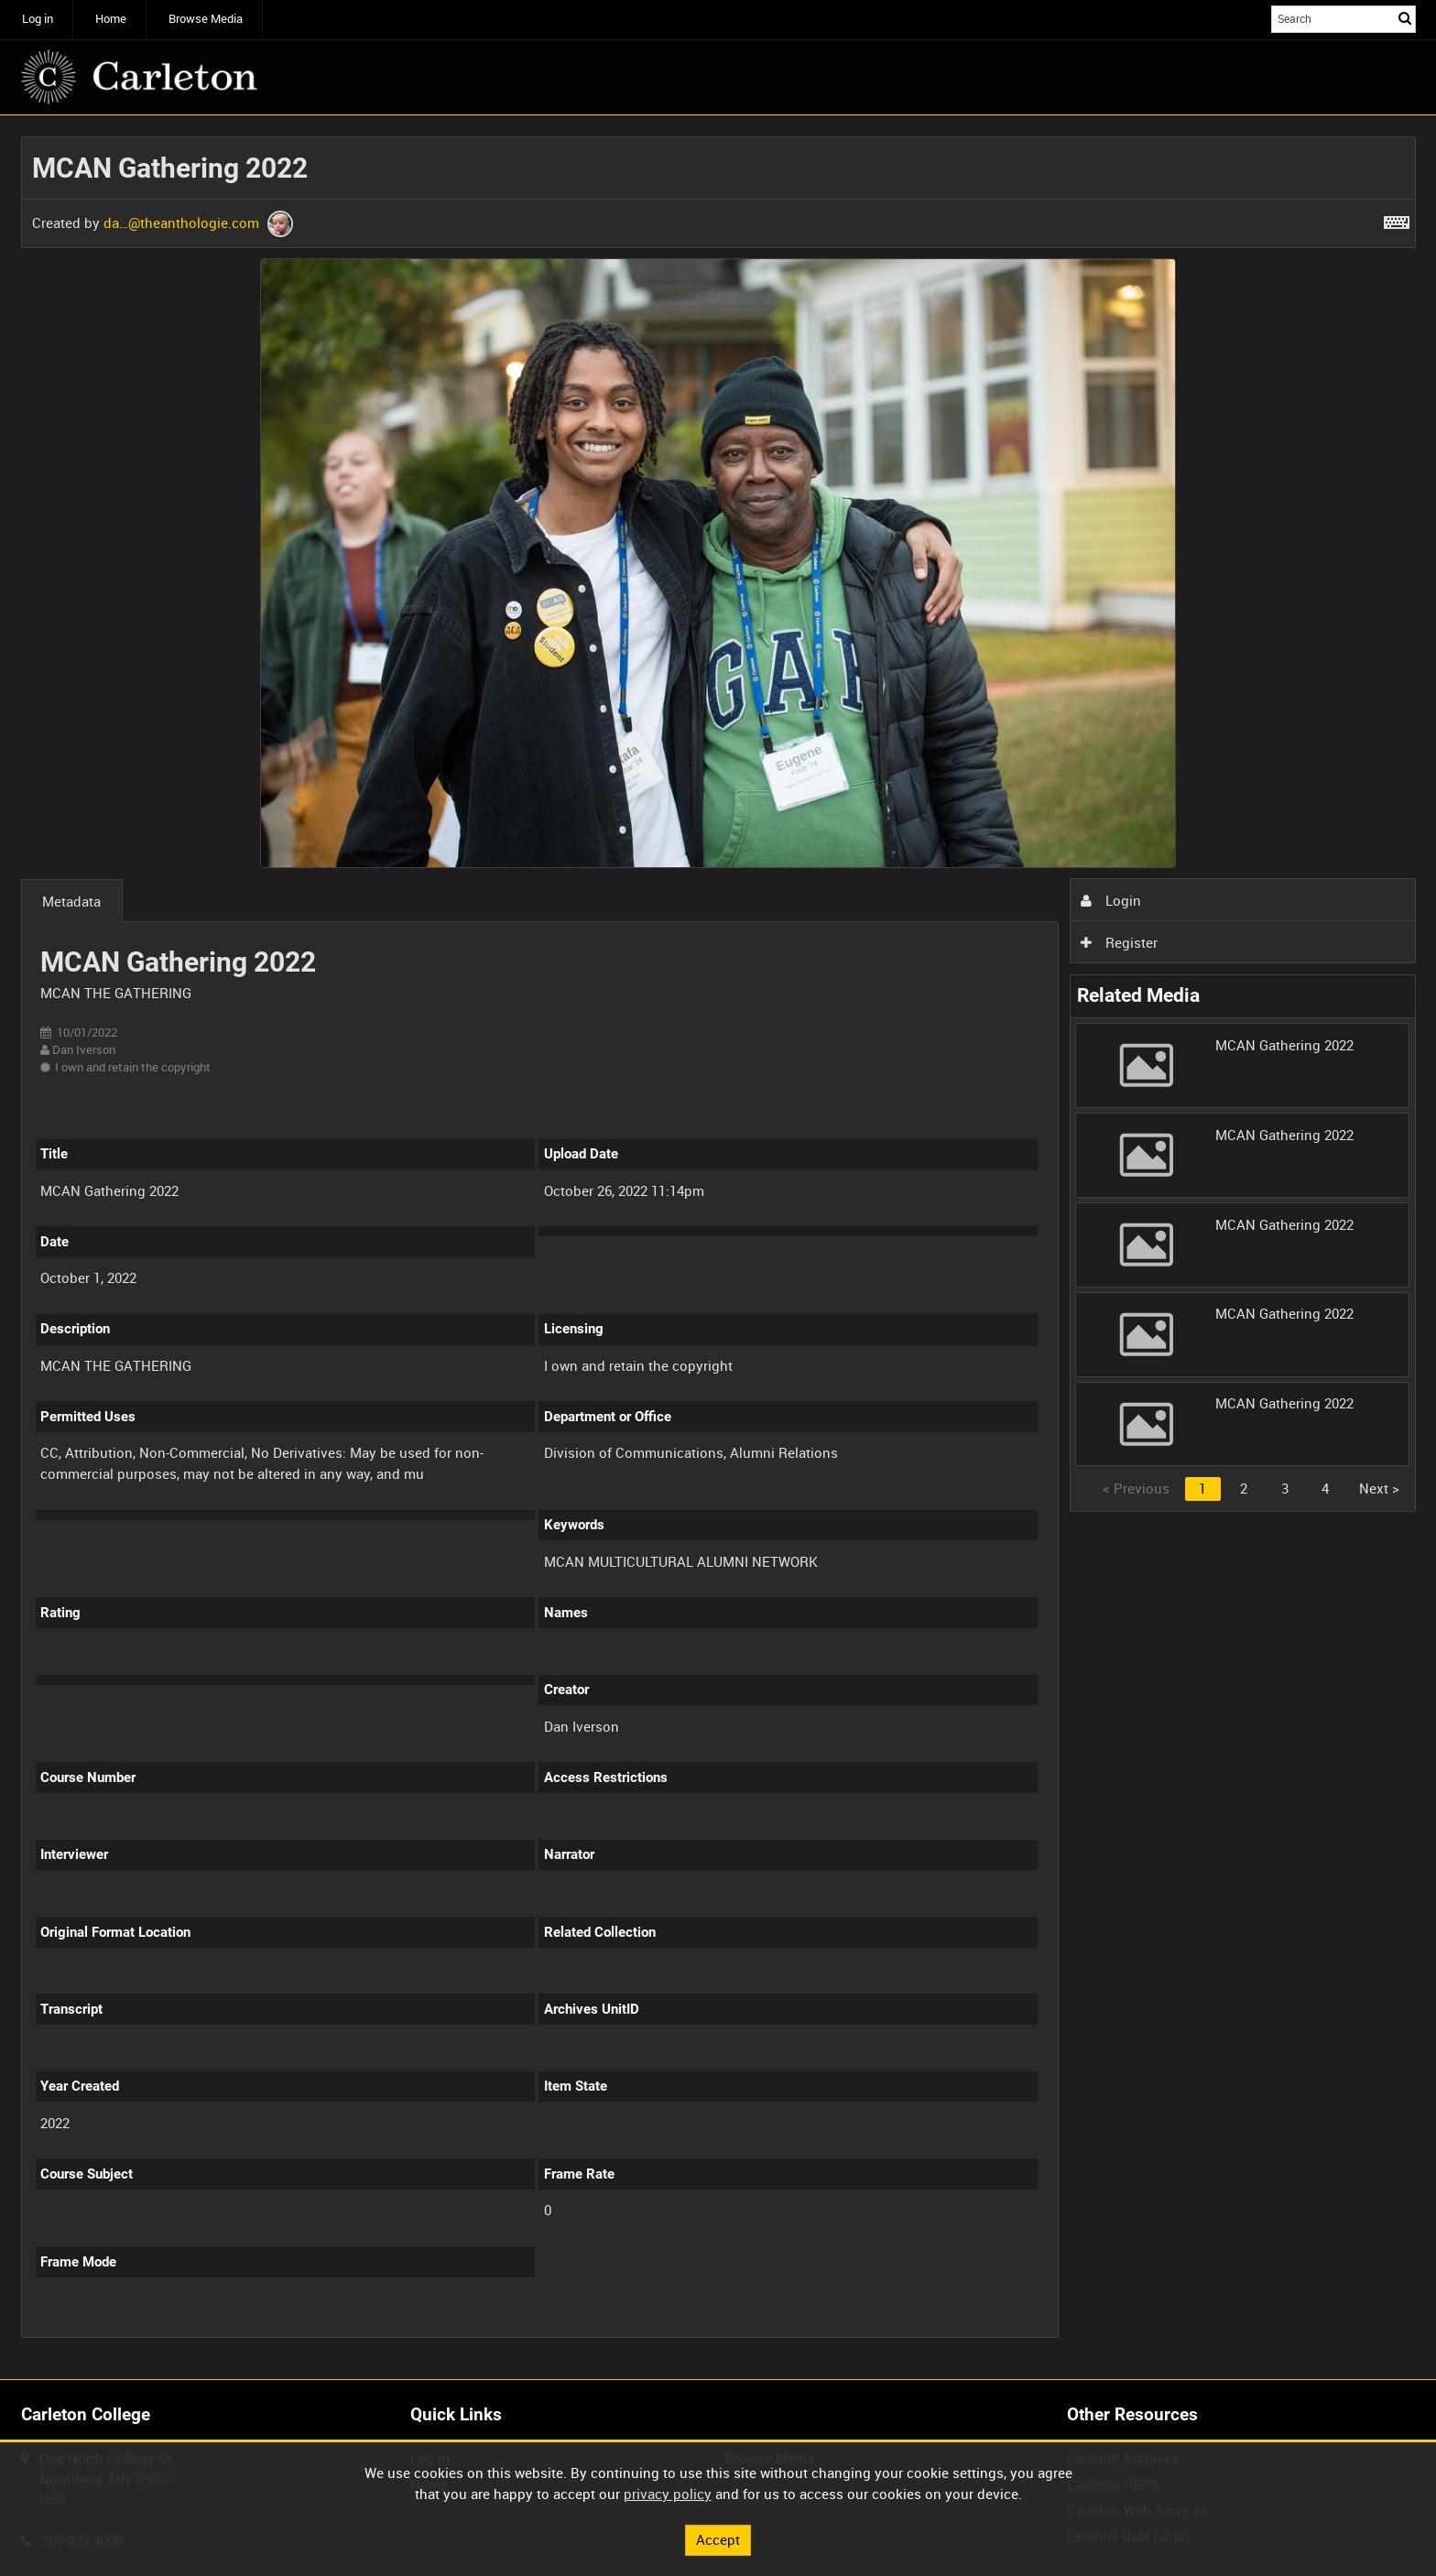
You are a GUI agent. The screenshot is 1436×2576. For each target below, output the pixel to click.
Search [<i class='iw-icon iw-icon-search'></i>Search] (1404, 18)
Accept (718, 2539)
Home (110, 19)
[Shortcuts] (1396, 219)
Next (1379, 1488)
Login (1111, 900)
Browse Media (206, 19)
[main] (718, 1247)
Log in (37, 19)
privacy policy (668, 2493)
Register (1119, 942)
